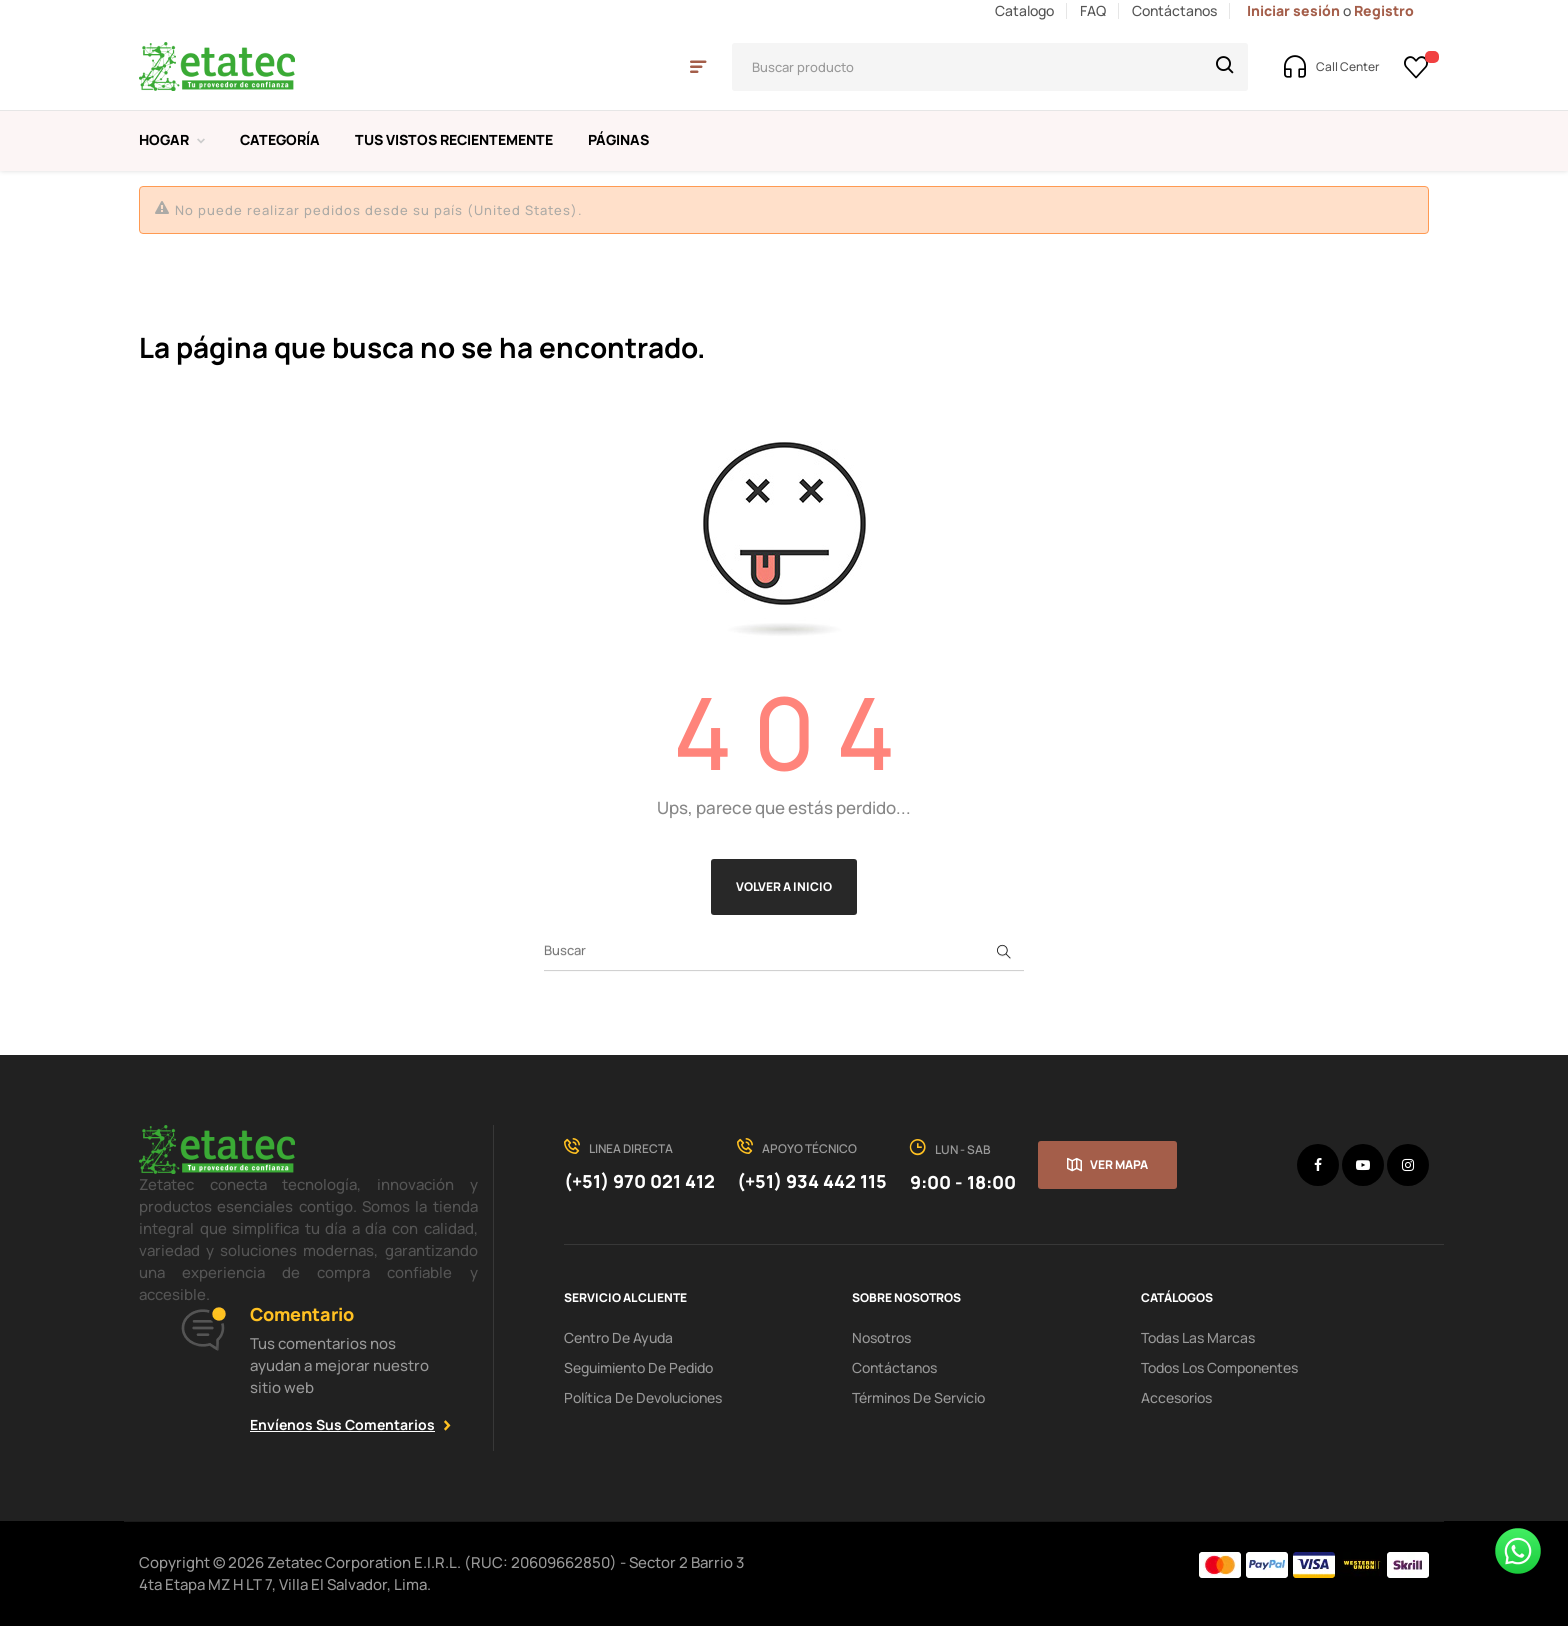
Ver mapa (1119, 1164)
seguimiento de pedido (638, 1367)
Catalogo (1024, 10)
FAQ (1093, 10)
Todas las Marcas (1198, 1337)
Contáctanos (1174, 10)
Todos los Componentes (1219, 1367)
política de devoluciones (643, 1397)
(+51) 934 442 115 (812, 1181)
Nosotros (881, 1337)
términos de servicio (918, 1397)
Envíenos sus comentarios (342, 1424)
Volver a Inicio (784, 886)
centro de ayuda (618, 1337)
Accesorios (1176, 1397)
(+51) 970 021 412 (639, 1181)
